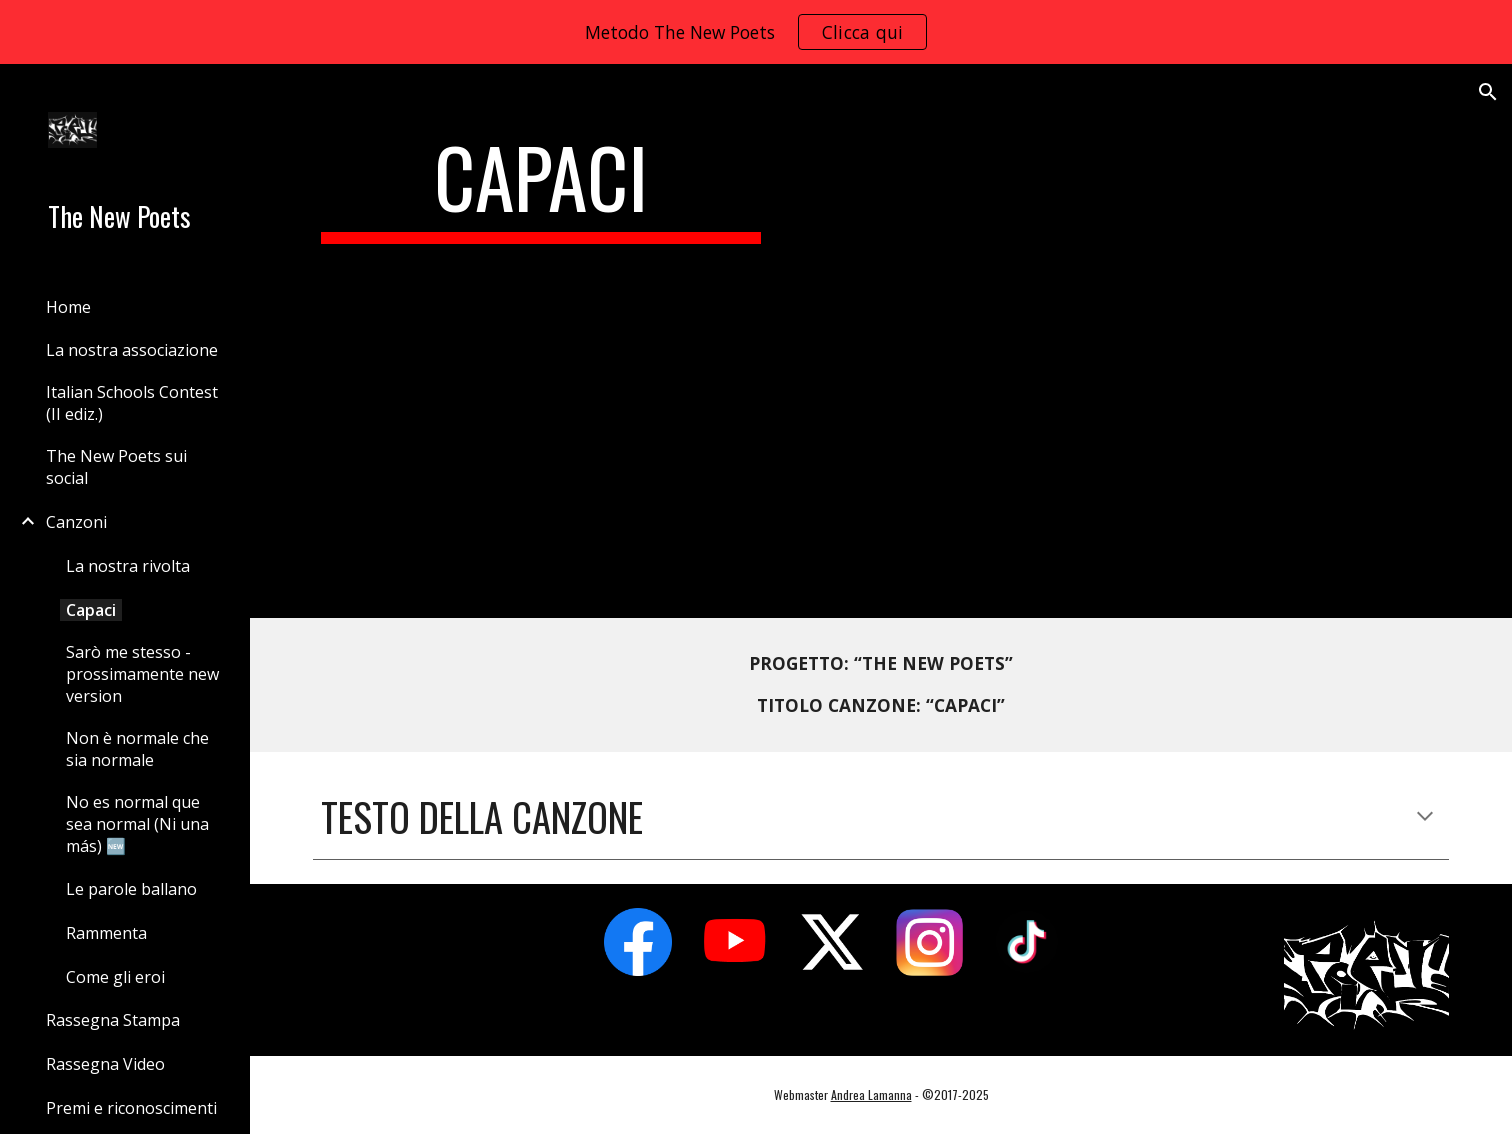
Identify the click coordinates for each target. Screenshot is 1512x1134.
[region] (756, 32)
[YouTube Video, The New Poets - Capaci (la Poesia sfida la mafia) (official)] (1123, 341)
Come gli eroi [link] (115, 977)
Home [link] (68, 307)
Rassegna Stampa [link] (113, 1020)
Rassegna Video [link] (105, 1064)
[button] (1488, 92)
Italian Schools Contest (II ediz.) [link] (132, 403)
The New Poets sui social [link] (116, 467)
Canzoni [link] (76, 522)
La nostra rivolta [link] (128, 566)
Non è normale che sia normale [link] (137, 749)
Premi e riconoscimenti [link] (131, 1108)
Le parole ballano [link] (131, 889)
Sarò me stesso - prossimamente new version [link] (142, 674)
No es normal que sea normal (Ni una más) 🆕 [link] (137, 824)
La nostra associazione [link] (132, 350)
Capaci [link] (91, 610)
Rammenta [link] (106, 933)
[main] (541, 186)
